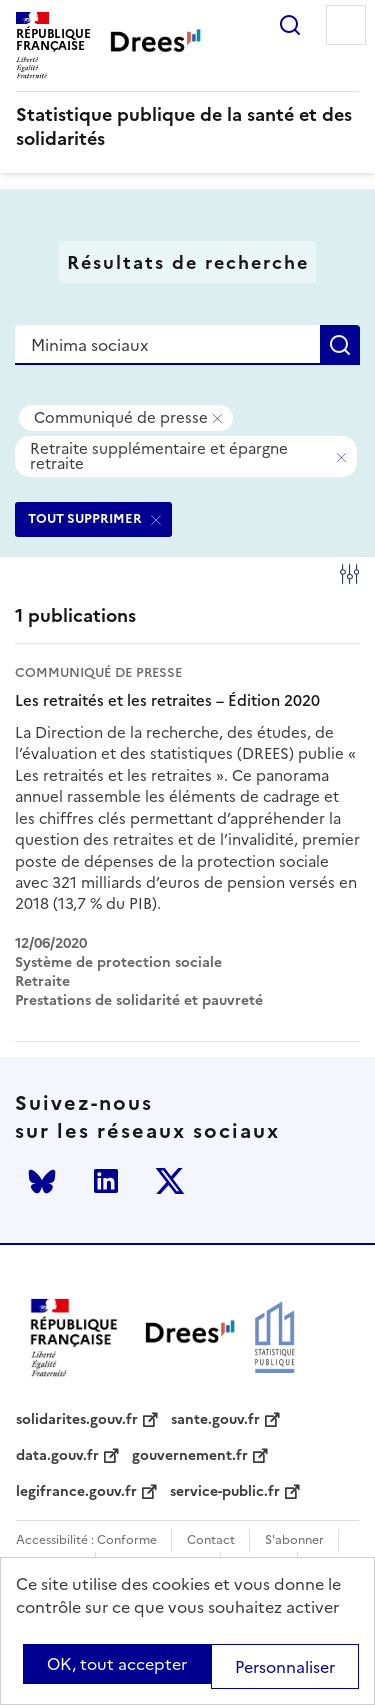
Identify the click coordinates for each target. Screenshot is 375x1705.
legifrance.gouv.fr (76, 1492)
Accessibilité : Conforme (86, 1540)
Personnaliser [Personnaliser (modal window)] (285, 1667)
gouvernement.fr (190, 1456)
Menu (346, 25)
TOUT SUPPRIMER (85, 518)
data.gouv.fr (57, 1456)
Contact (211, 1540)
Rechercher (290, 25)
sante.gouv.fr (215, 1420)
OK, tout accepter (117, 1664)
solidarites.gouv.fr (77, 1420)
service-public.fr (225, 1492)
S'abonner (294, 1540)
